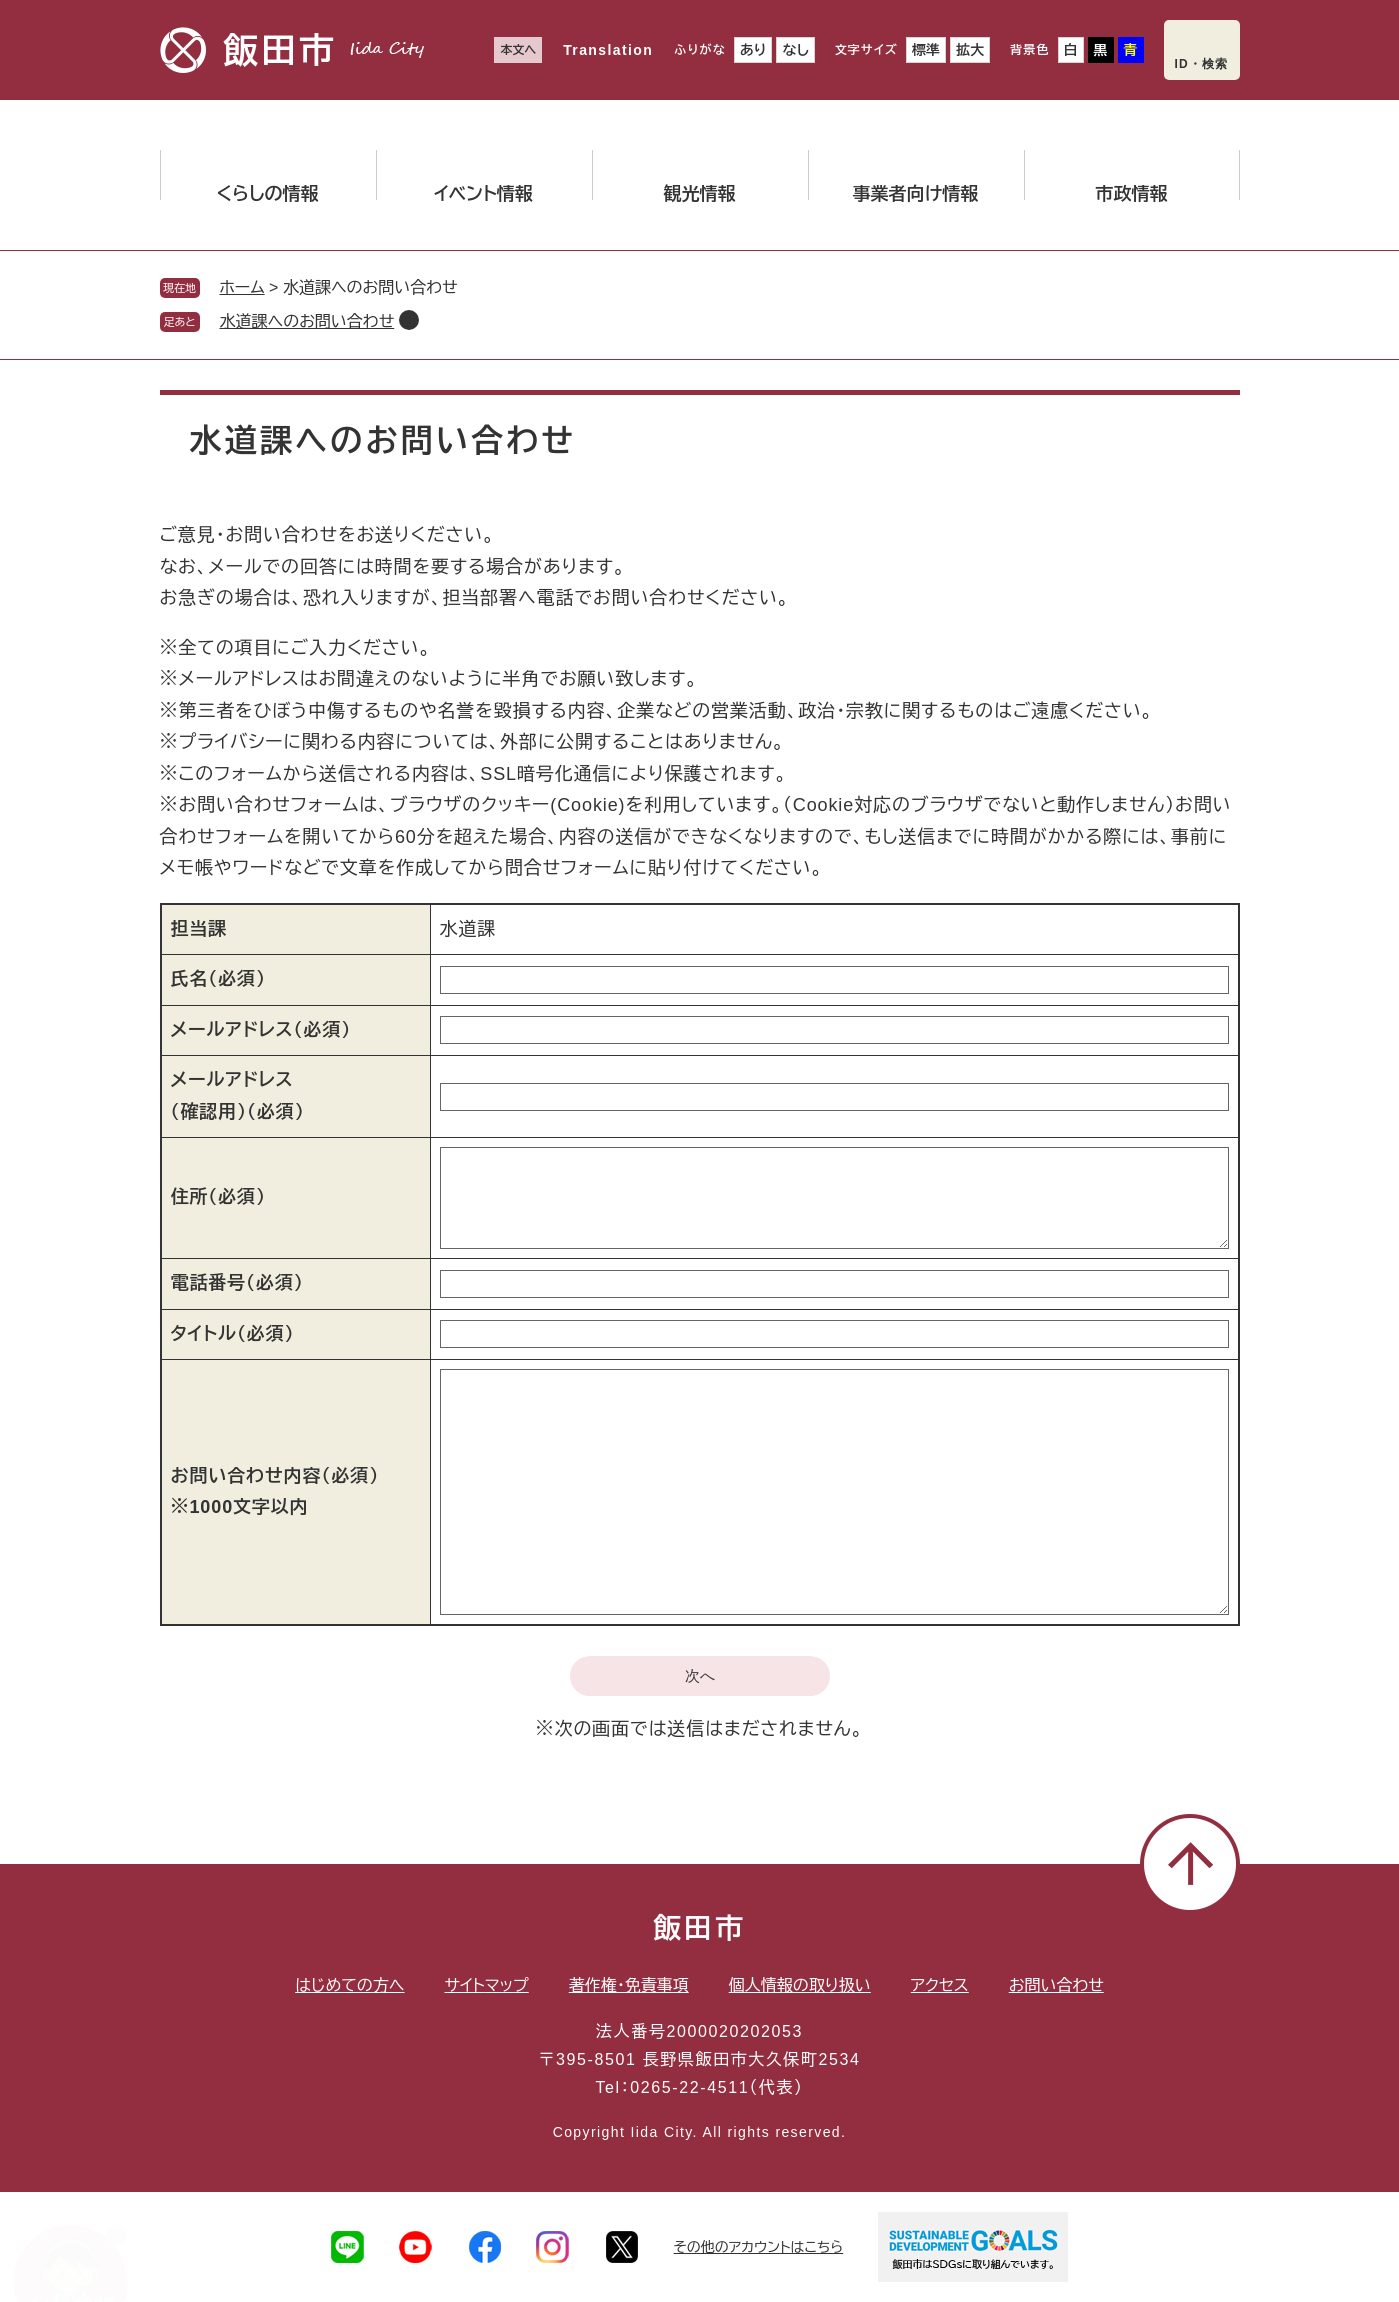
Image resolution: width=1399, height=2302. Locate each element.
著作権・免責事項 (629, 1985)
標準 (926, 50)
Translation (608, 50)
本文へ (518, 50)
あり (753, 50)
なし (795, 50)
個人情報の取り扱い (800, 1985)
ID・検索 (1202, 64)
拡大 (970, 50)
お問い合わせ (1056, 1985)
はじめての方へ (349, 1985)
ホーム (242, 287)
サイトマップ (487, 1985)
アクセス (940, 1985)
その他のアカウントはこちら (759, 2247)
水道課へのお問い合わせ (307, 321)
